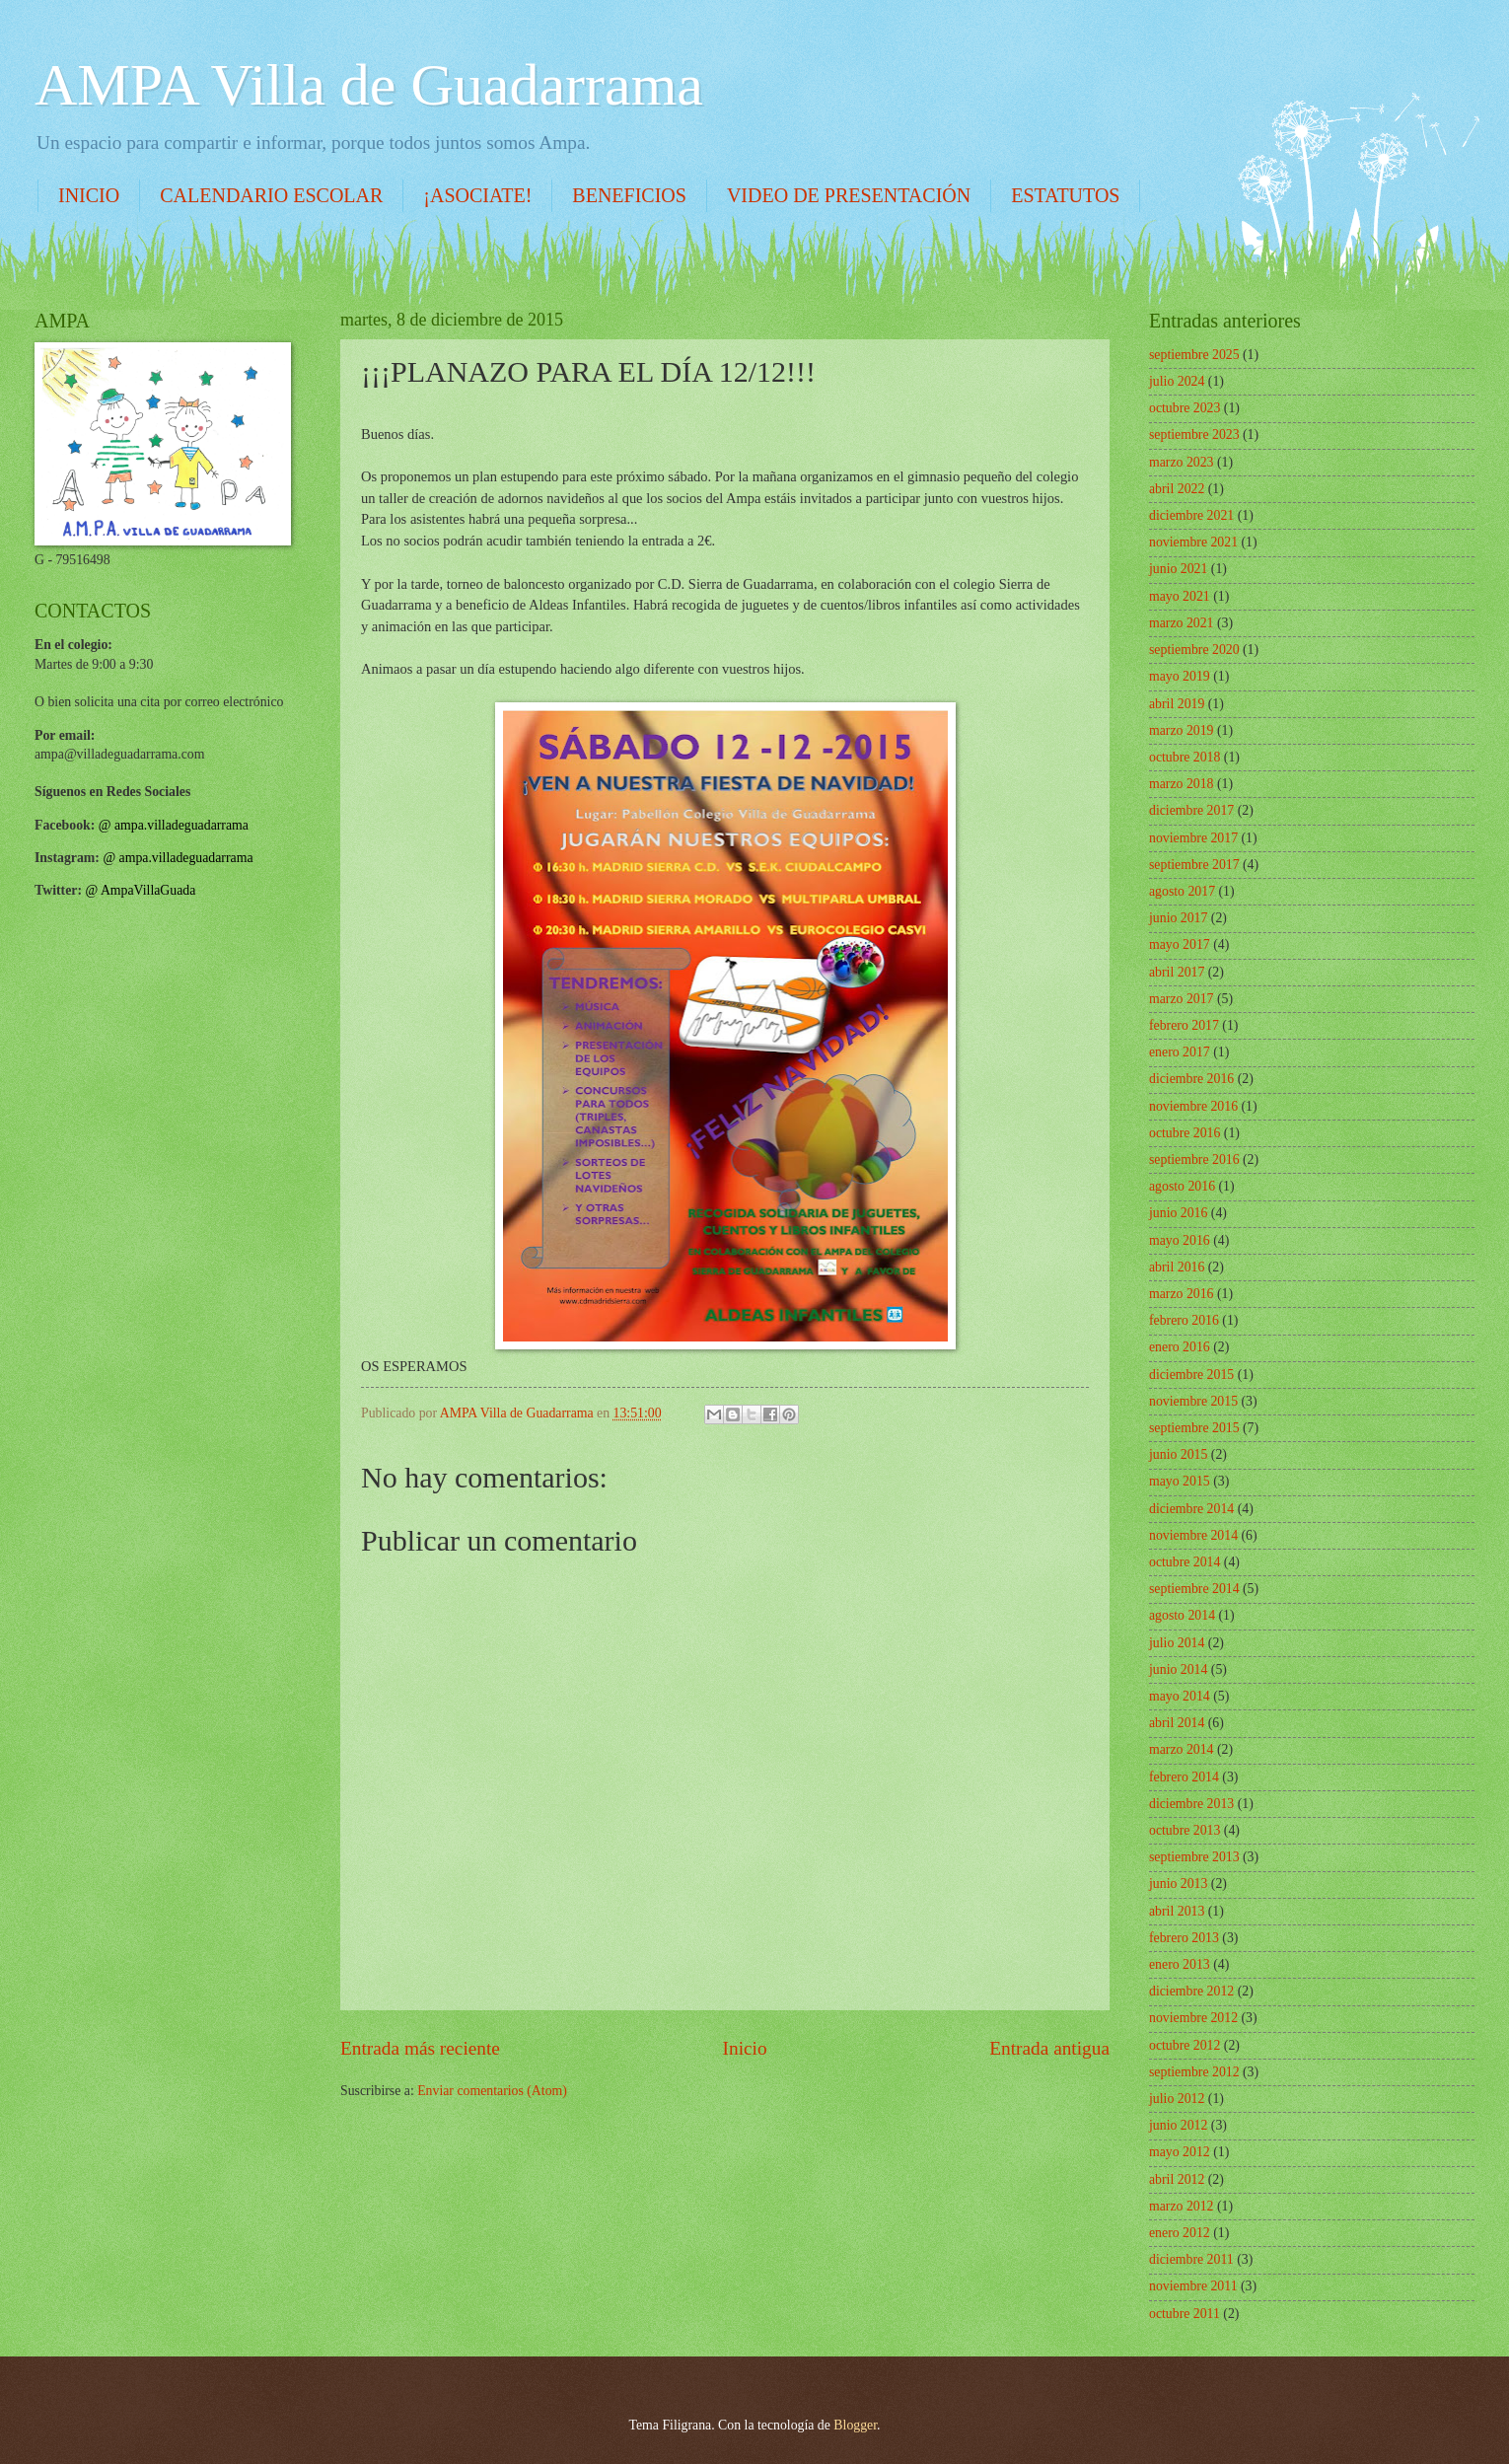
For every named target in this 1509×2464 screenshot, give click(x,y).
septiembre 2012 (1194, 2072)
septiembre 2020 (1194, 649)
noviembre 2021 (1193, 542)
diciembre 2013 (1191, 1803)
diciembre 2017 (1191, 810)
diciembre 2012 (1191, 1991)
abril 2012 (1176, 2179)
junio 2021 (1178, 568)
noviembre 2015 (1193, 1401)
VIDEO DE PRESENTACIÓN (848, 195)
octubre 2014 (1184, 1562)
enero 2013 (1179, 1964)
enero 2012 (1179, 2232)
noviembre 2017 (1193, 838)
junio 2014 (1178, 1669)
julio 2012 (1176, 2098)
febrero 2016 (1184, 1320)
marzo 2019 (1181, 730)
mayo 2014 (1179, 1696)
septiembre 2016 (1194, 1159)
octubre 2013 (1184, 1830)
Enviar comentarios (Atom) (492, 2090)
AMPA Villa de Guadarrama (369, 84)
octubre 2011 (1184, 2313)
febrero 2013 (1184, 1937)
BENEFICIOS (629, 195)
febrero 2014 (1184, 1777)
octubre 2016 (1184, 1132)
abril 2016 (1176, 1267)
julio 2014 (1176, 1642)
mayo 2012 (1179, 2151)
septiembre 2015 (1194, 1427)
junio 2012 (1178, 2125)
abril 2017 (1176, 972)
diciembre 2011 (1191, 2259)
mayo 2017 (1179, 944)
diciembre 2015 (1191, 1374)
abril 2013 (1176, 1911)
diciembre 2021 (1191, 515)
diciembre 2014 (1191, 1508)
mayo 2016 (1179, 1240)
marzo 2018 (1181, 783)
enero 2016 (1179, 1347)
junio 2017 (1178, 917)
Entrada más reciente (420, 2048)
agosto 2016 (1182, 1186)
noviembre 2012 (1193, 2017)
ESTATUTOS (1065, 195)
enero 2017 (1179, 1052)
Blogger (855, 2425)
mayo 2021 (1179, 596)
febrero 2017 (1184, 1025)
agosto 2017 (1182, 891)
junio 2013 (1178, 1883)
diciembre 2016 (1191, 1078)
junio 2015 (1178, 1454)
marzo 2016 (1181, 1293)
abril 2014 (1176, 1722)
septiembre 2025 (1194, 354)
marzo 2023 (1181, 462)
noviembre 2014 (1193, 1535)
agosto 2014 (1182, 1615)
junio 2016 (1178, 1212)
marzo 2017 (1181, 998)
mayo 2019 (1179, 676)
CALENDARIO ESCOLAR (271, 195)
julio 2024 (1176, 381)
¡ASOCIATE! (477, 195)
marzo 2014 (1181, 1749)
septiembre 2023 (1194, 434)
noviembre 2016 (1193, 1106)
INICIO (88, 195)
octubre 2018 (1184, 757)
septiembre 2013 (1194, 1856)
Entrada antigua (1049, 2048)
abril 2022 (1176, 488)
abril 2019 (1176, 703)
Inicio (745, 2048)
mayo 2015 (1179, 1481)
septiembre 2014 (1194, 1588)
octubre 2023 (1184, 407)
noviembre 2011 (1193, 2286)
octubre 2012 (1184, 2045)
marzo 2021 (1181, 623)
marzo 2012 (1181, 2206)
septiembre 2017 (1194, 864)
